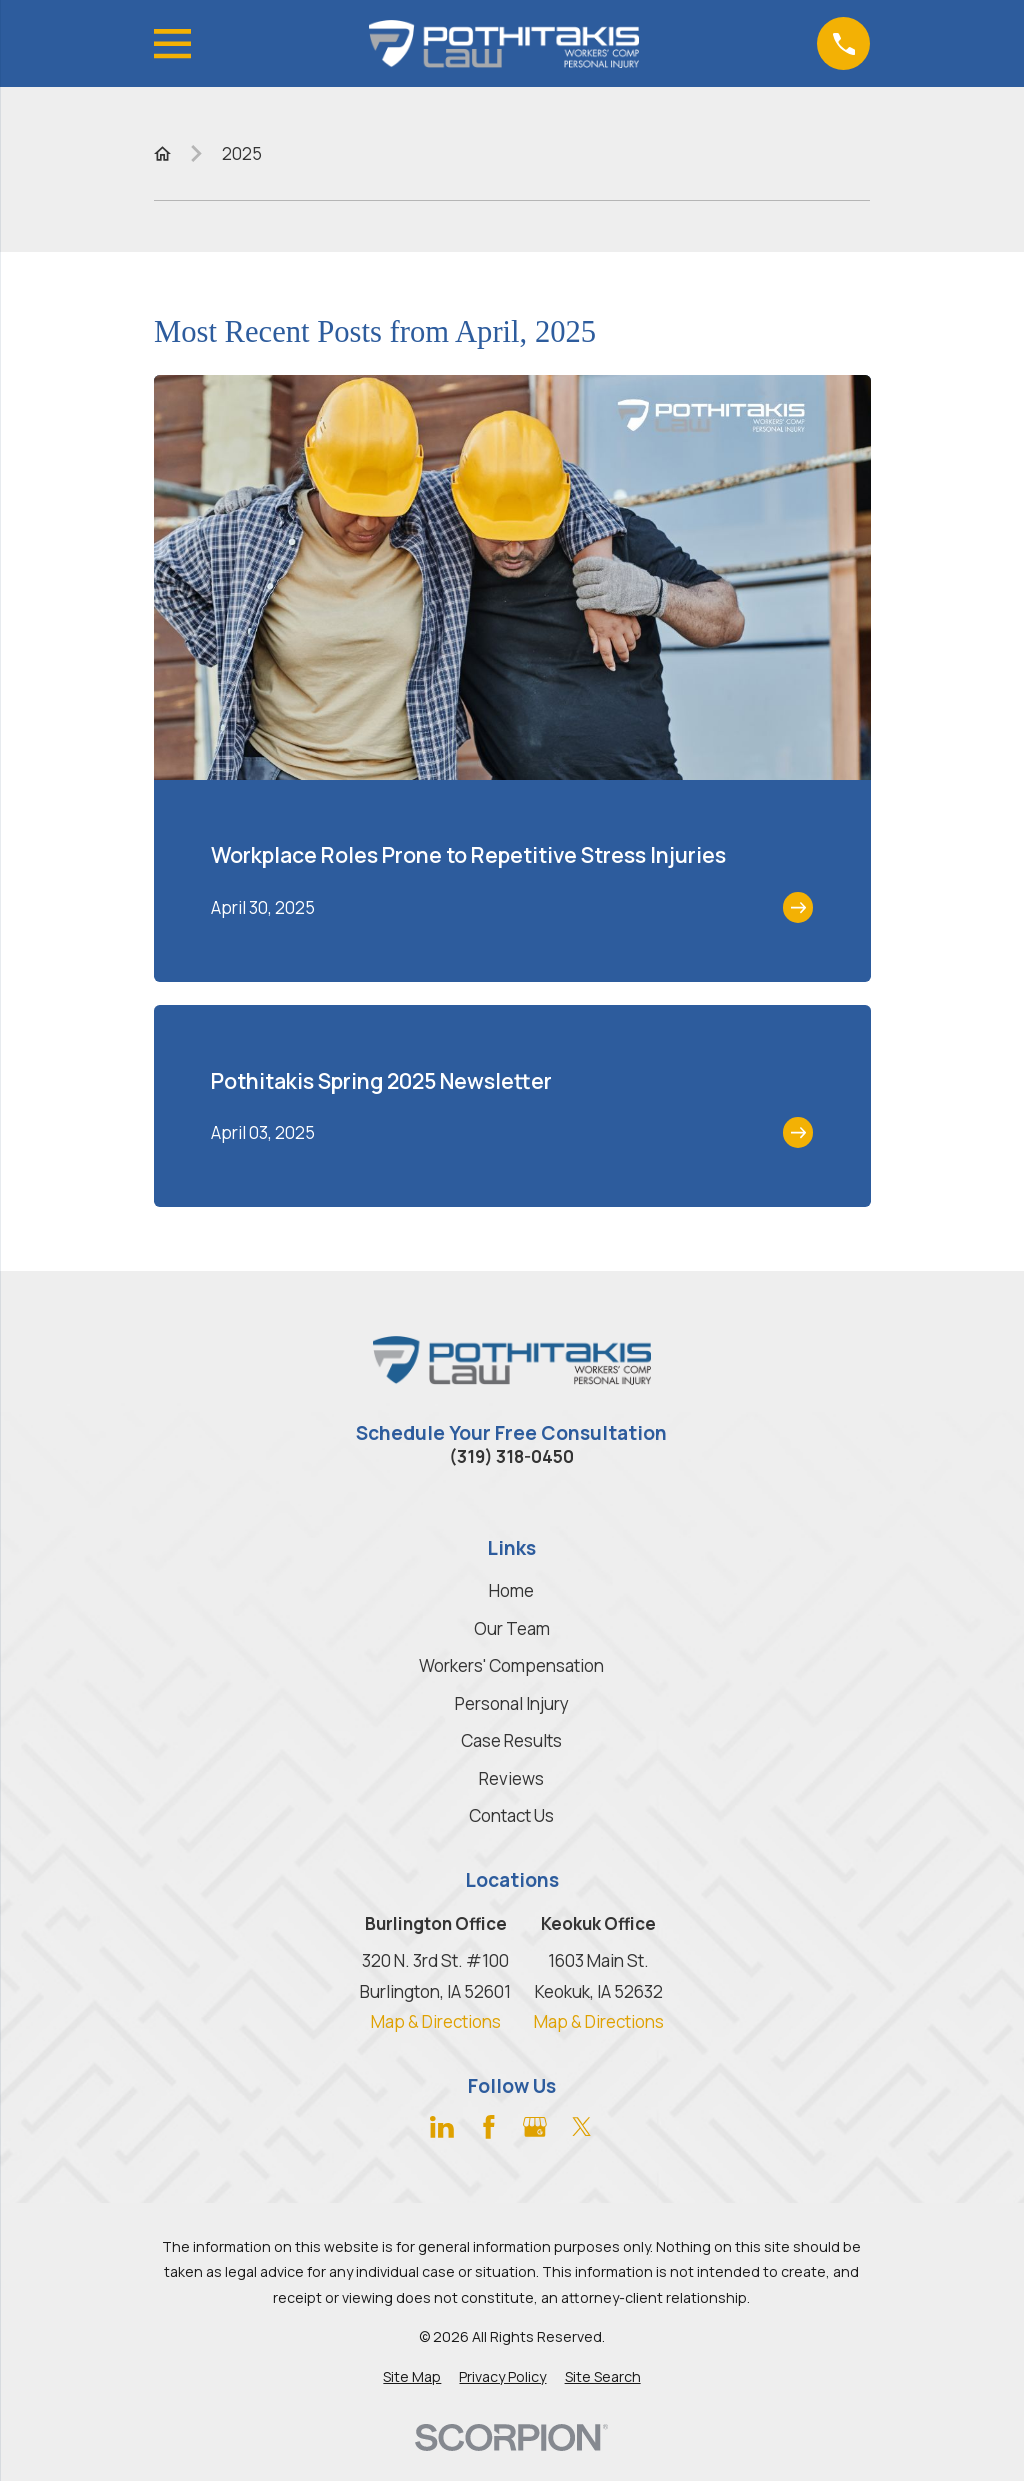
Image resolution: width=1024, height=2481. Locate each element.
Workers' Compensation (511, 1665)
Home (511, 1590)
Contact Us (511, 1815)
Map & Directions (436, 2021)
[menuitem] (412, 2377)
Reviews (511, 1778)
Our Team (512, 1628)
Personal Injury (512, 1703)
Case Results (511, 1740)
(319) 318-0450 (511, 1456)
